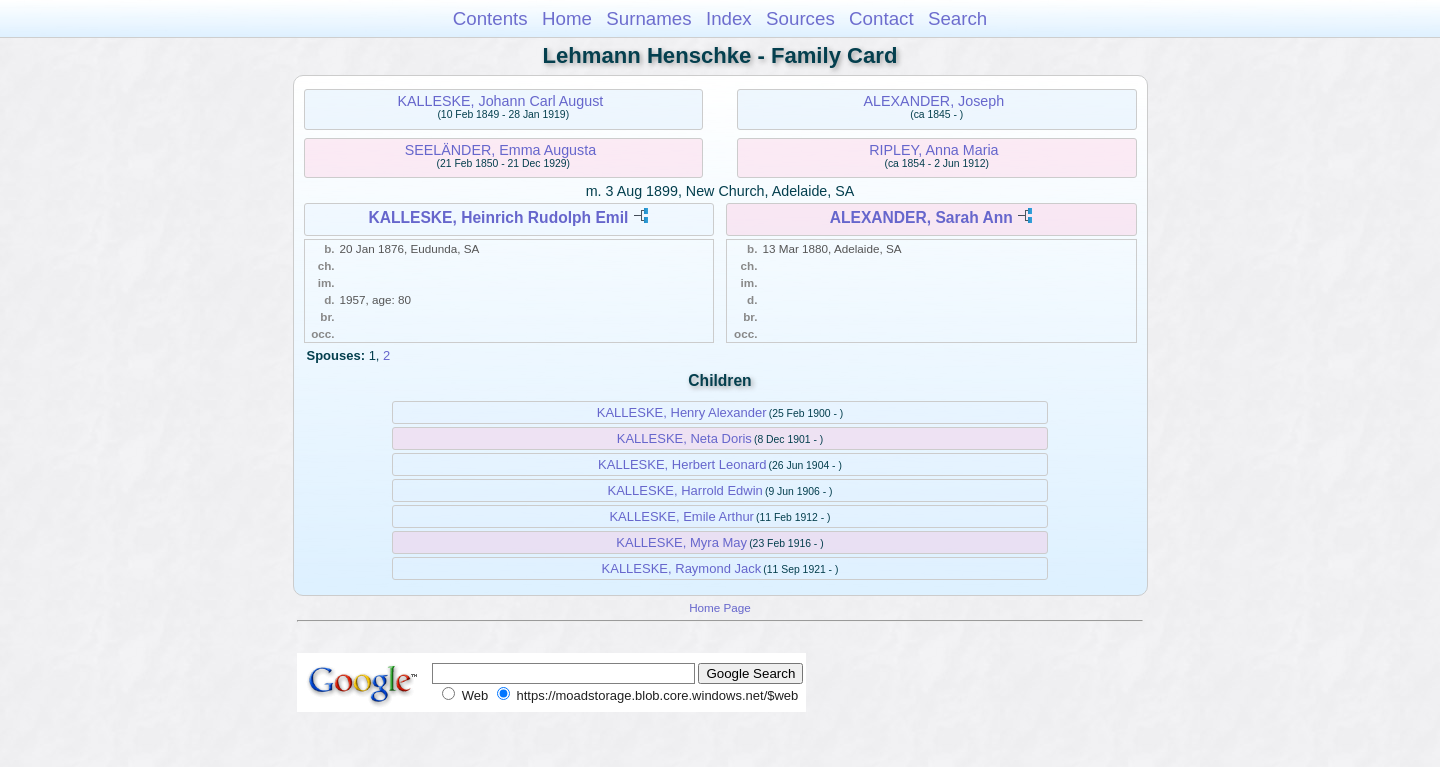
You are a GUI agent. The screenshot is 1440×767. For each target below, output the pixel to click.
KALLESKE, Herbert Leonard (682, 464)
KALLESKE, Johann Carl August (500, 101)
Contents (490, 18)
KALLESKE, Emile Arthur (681, 516)
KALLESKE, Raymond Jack (682, 568)
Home (567, 18)
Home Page (720, 607)
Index (729, 18)
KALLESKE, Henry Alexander (682, 412)
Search (957, 18)
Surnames (648, 18)
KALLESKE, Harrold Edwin (684, 490)
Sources (800, 18)
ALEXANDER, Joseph (934, 101)
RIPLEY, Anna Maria (933, 150)
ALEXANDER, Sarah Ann (921, 217)
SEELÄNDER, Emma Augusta (501, 150)
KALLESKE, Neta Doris (684, 438)
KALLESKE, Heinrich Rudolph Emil (498, 217)
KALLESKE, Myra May (681, 542)
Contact (881, 18)
